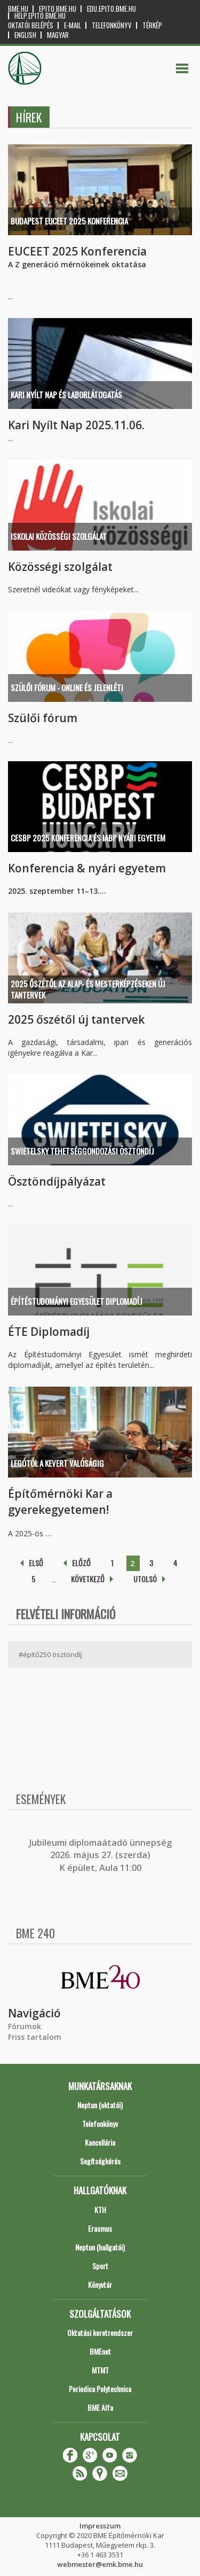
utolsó (145, 1578)
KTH (100, 2209)
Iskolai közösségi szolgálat (59, 536)
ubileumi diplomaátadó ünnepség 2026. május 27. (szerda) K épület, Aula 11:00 (101, 1855)
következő (88, 1578)
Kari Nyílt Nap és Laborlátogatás (66, 394)
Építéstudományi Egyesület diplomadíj (76, 1301)
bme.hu (18, 8)
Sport (100, 2265)
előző (81, 1562)
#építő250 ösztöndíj (50, 1654)
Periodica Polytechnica (100, 2388)
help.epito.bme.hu (40, 15)
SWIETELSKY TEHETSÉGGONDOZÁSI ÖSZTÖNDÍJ (82, 1151)
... (48, 1533)
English (25, 35)
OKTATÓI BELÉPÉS (30, 25)
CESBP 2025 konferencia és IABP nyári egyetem (88, 838)
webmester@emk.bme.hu (100, 2564)
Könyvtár (100, 2284)
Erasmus (100, 2228)
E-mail (72, 25)
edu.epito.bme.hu (111, 8)
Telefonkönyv (112, 25)
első (36, 1562)
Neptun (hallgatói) (100, 2247)
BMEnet (100, 2351)
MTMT (100, 2370)
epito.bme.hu (57, 8)
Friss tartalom (34, 2037)
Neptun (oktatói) (100, 2104)
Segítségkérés (100, 2161)
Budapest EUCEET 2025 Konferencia (69, 221)
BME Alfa (100, 2407)
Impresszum (100, 2526)
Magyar (58, 35)
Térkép (152, 25)
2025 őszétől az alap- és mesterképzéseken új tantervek (88, 989)
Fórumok (24, 2026)
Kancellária (100, 2142)
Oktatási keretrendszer (100, 2332)
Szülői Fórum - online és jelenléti (67, 687)
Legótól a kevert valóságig (57, 1463)
